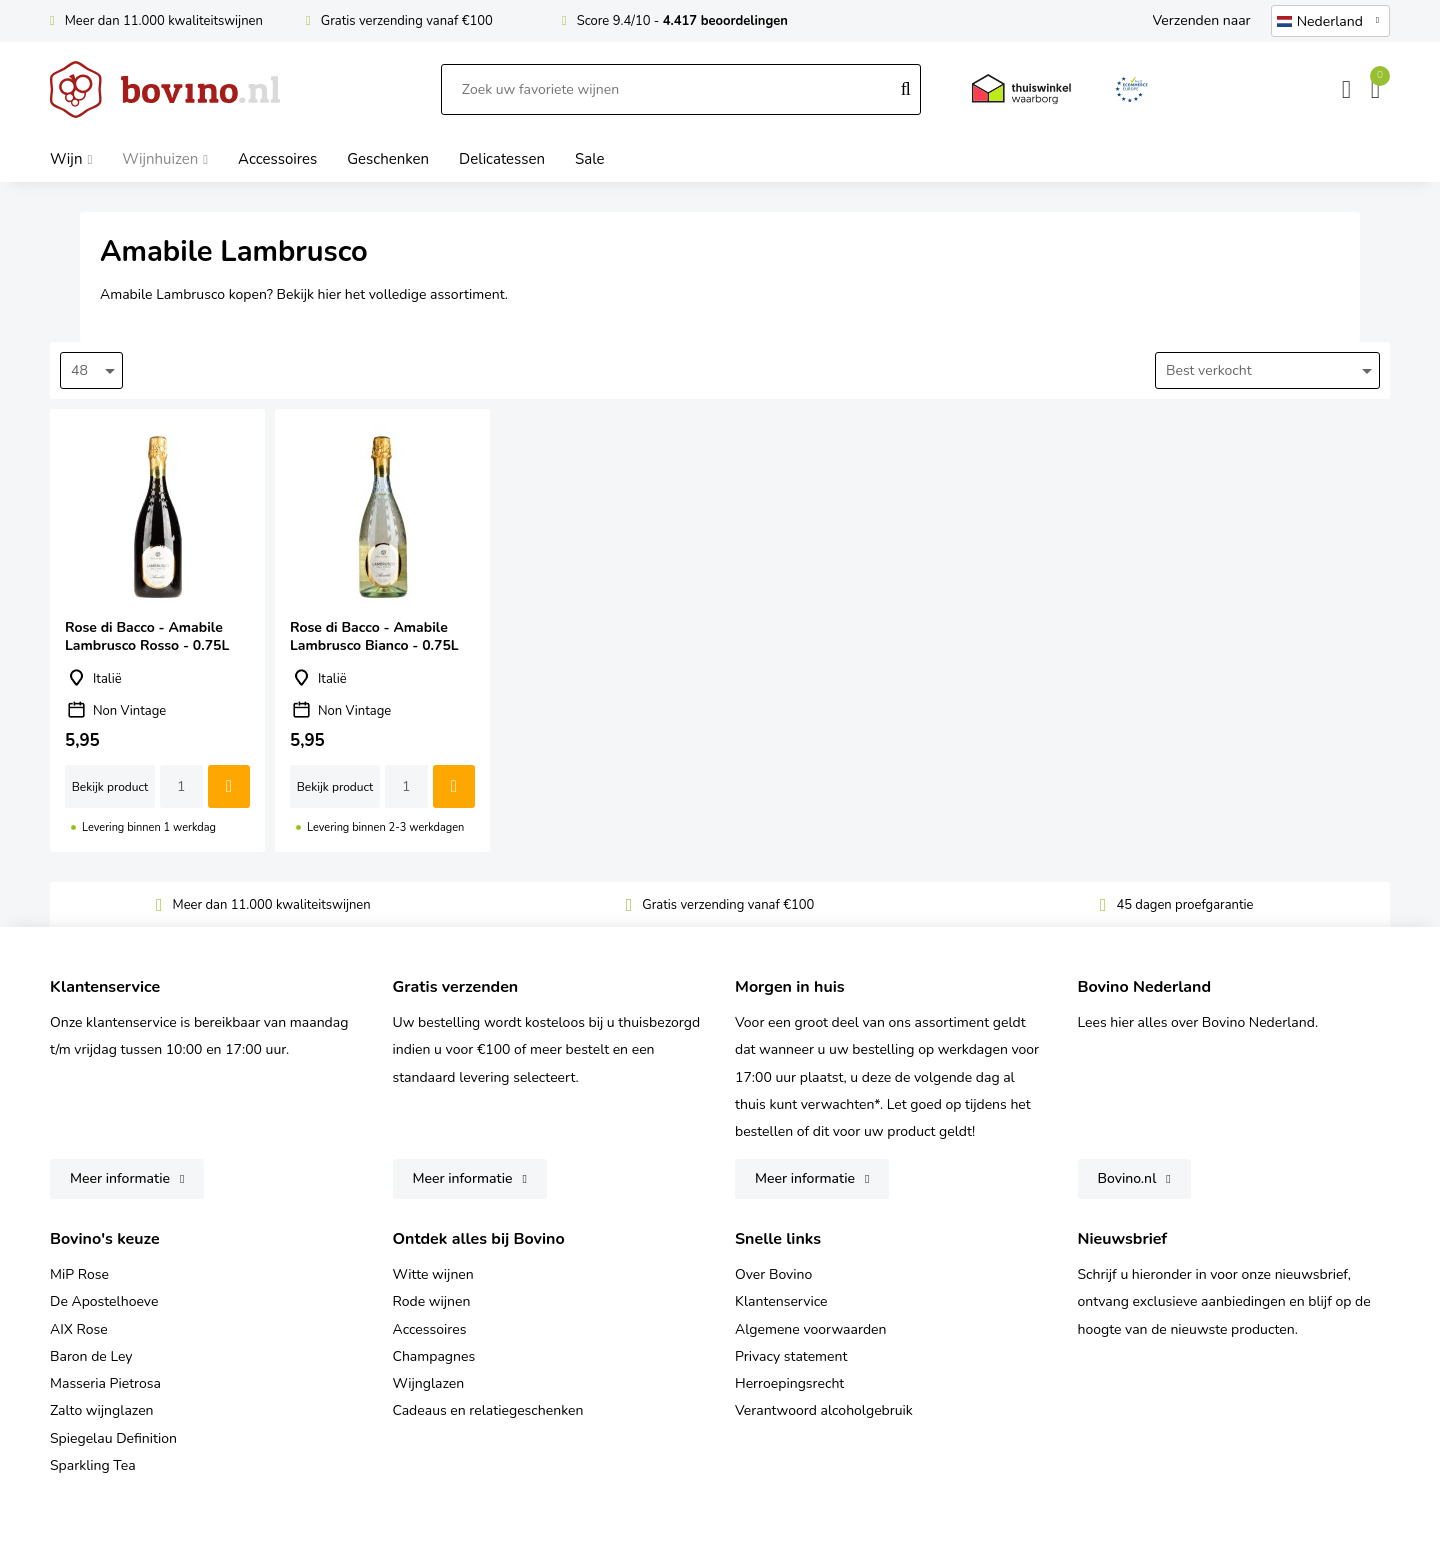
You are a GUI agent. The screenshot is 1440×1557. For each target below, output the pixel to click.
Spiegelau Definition (113, 1438)
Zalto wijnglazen (102, 1410)
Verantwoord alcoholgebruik (824, 1410)
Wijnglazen (429, 1383)
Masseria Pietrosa (105, 1383)
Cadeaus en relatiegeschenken (488, 1410)
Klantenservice (781, 1301)
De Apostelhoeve (104, 1301)
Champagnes (434, 1356)
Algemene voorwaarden (810, 1329)
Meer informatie (120, 1178)
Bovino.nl (1127, 1178)
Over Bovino (773, 1274)
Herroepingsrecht (789, 1383)
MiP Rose (79, 1274)
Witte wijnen (433, 1274)
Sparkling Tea (93, 1465)
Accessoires (430, 1329)
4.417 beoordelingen (725, 21)
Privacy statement (791, 1356)
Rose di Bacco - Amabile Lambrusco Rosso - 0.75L (157, 630)
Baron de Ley (91, 1356)
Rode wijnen (432, 1301)
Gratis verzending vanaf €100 (407, 21)
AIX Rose (79, 1329)
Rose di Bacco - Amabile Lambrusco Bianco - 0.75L (382, 630)
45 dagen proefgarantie (1184, 905)
